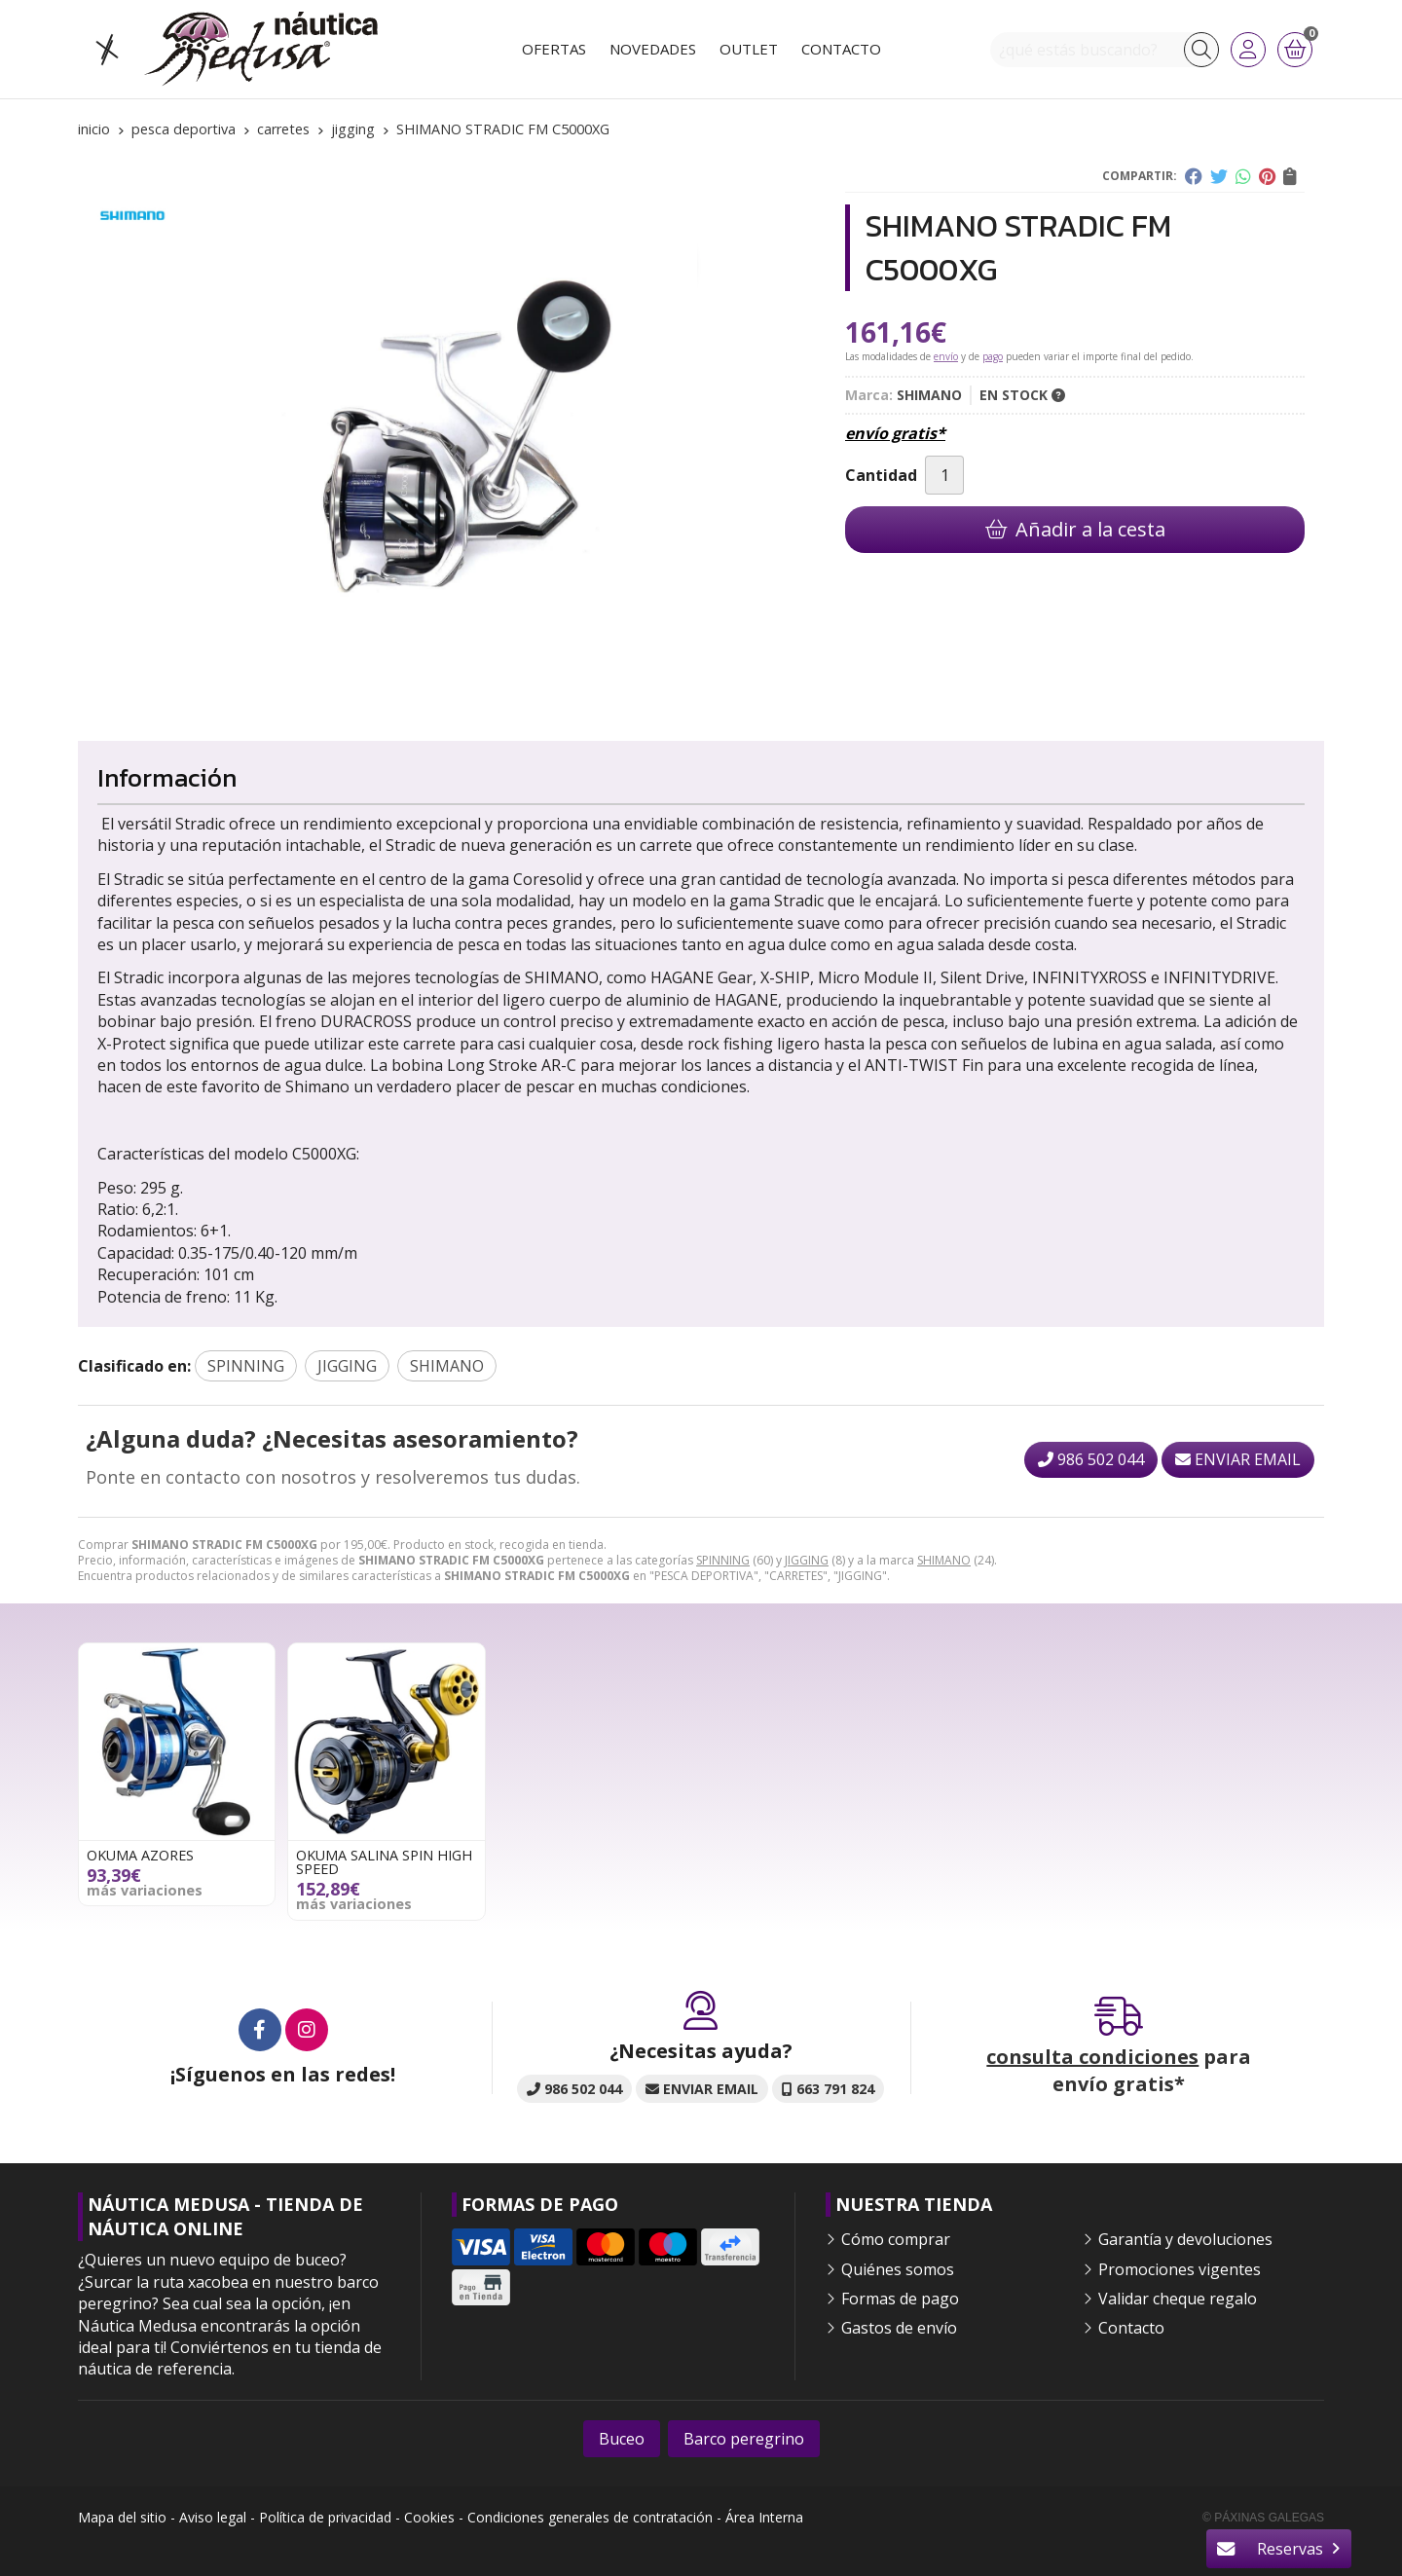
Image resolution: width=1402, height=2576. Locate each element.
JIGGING (807, 1560)
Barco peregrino (743, 2438)
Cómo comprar (895, 2239)
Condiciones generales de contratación (590, 2517)
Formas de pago (900, 2298)
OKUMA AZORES (140, 1855)
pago (992, 356)
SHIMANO (944, 1560)
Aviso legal (212, 2517)
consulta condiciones (1092, 2056)
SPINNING (723, 1560)
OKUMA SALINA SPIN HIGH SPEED (384, 1862)
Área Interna (764, 2517)
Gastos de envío (899, 2327)
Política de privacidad (325, 2517)
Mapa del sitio (122, 2517)
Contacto (1131, 2327)
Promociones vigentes (1179, 2269)
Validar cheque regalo (1177, 2298)
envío (946, 356)
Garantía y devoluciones (1185, 2239)
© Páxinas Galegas (1263, 2517)
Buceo (622, 2438)
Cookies (429, 2517)
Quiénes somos (897, 2269)
